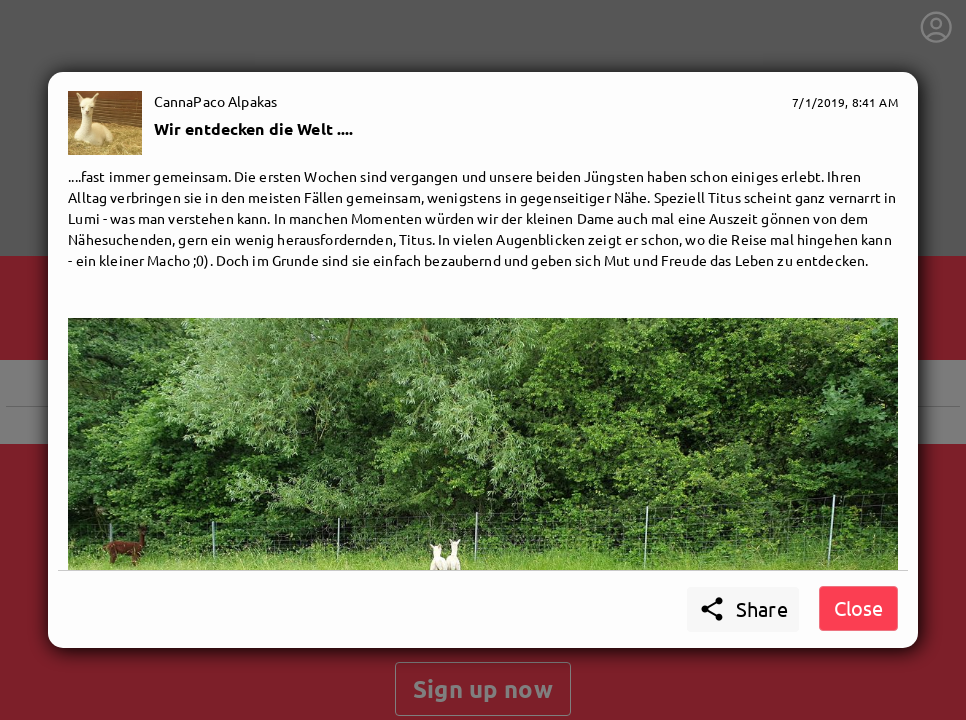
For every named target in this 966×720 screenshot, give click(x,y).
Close (858, 607)
